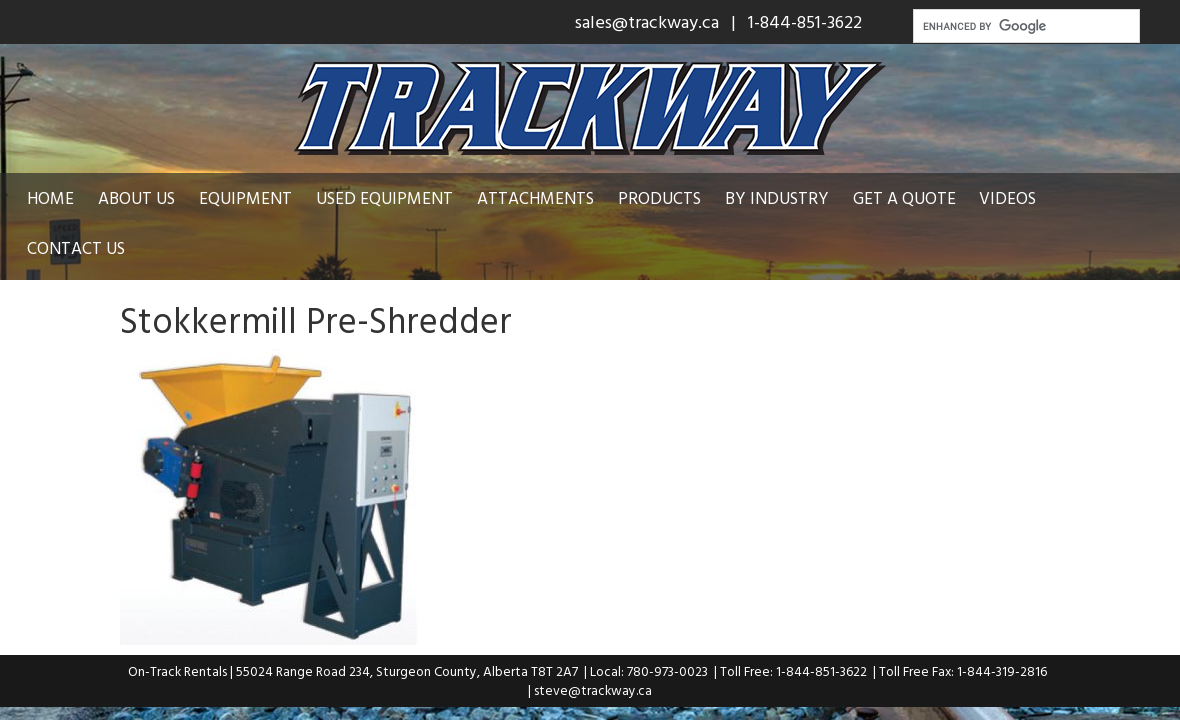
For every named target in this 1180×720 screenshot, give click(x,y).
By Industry (777, 197)
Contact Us (76, 247)
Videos (1007, 197)
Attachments (535, 197)
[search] (1024, 26)
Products (659, 197)
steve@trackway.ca (593, 690)
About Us (136, 197)
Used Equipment (384, 197)
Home (50, 197)
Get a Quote (904, 197)
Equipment (245, 197)
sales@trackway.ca (647, 21)
